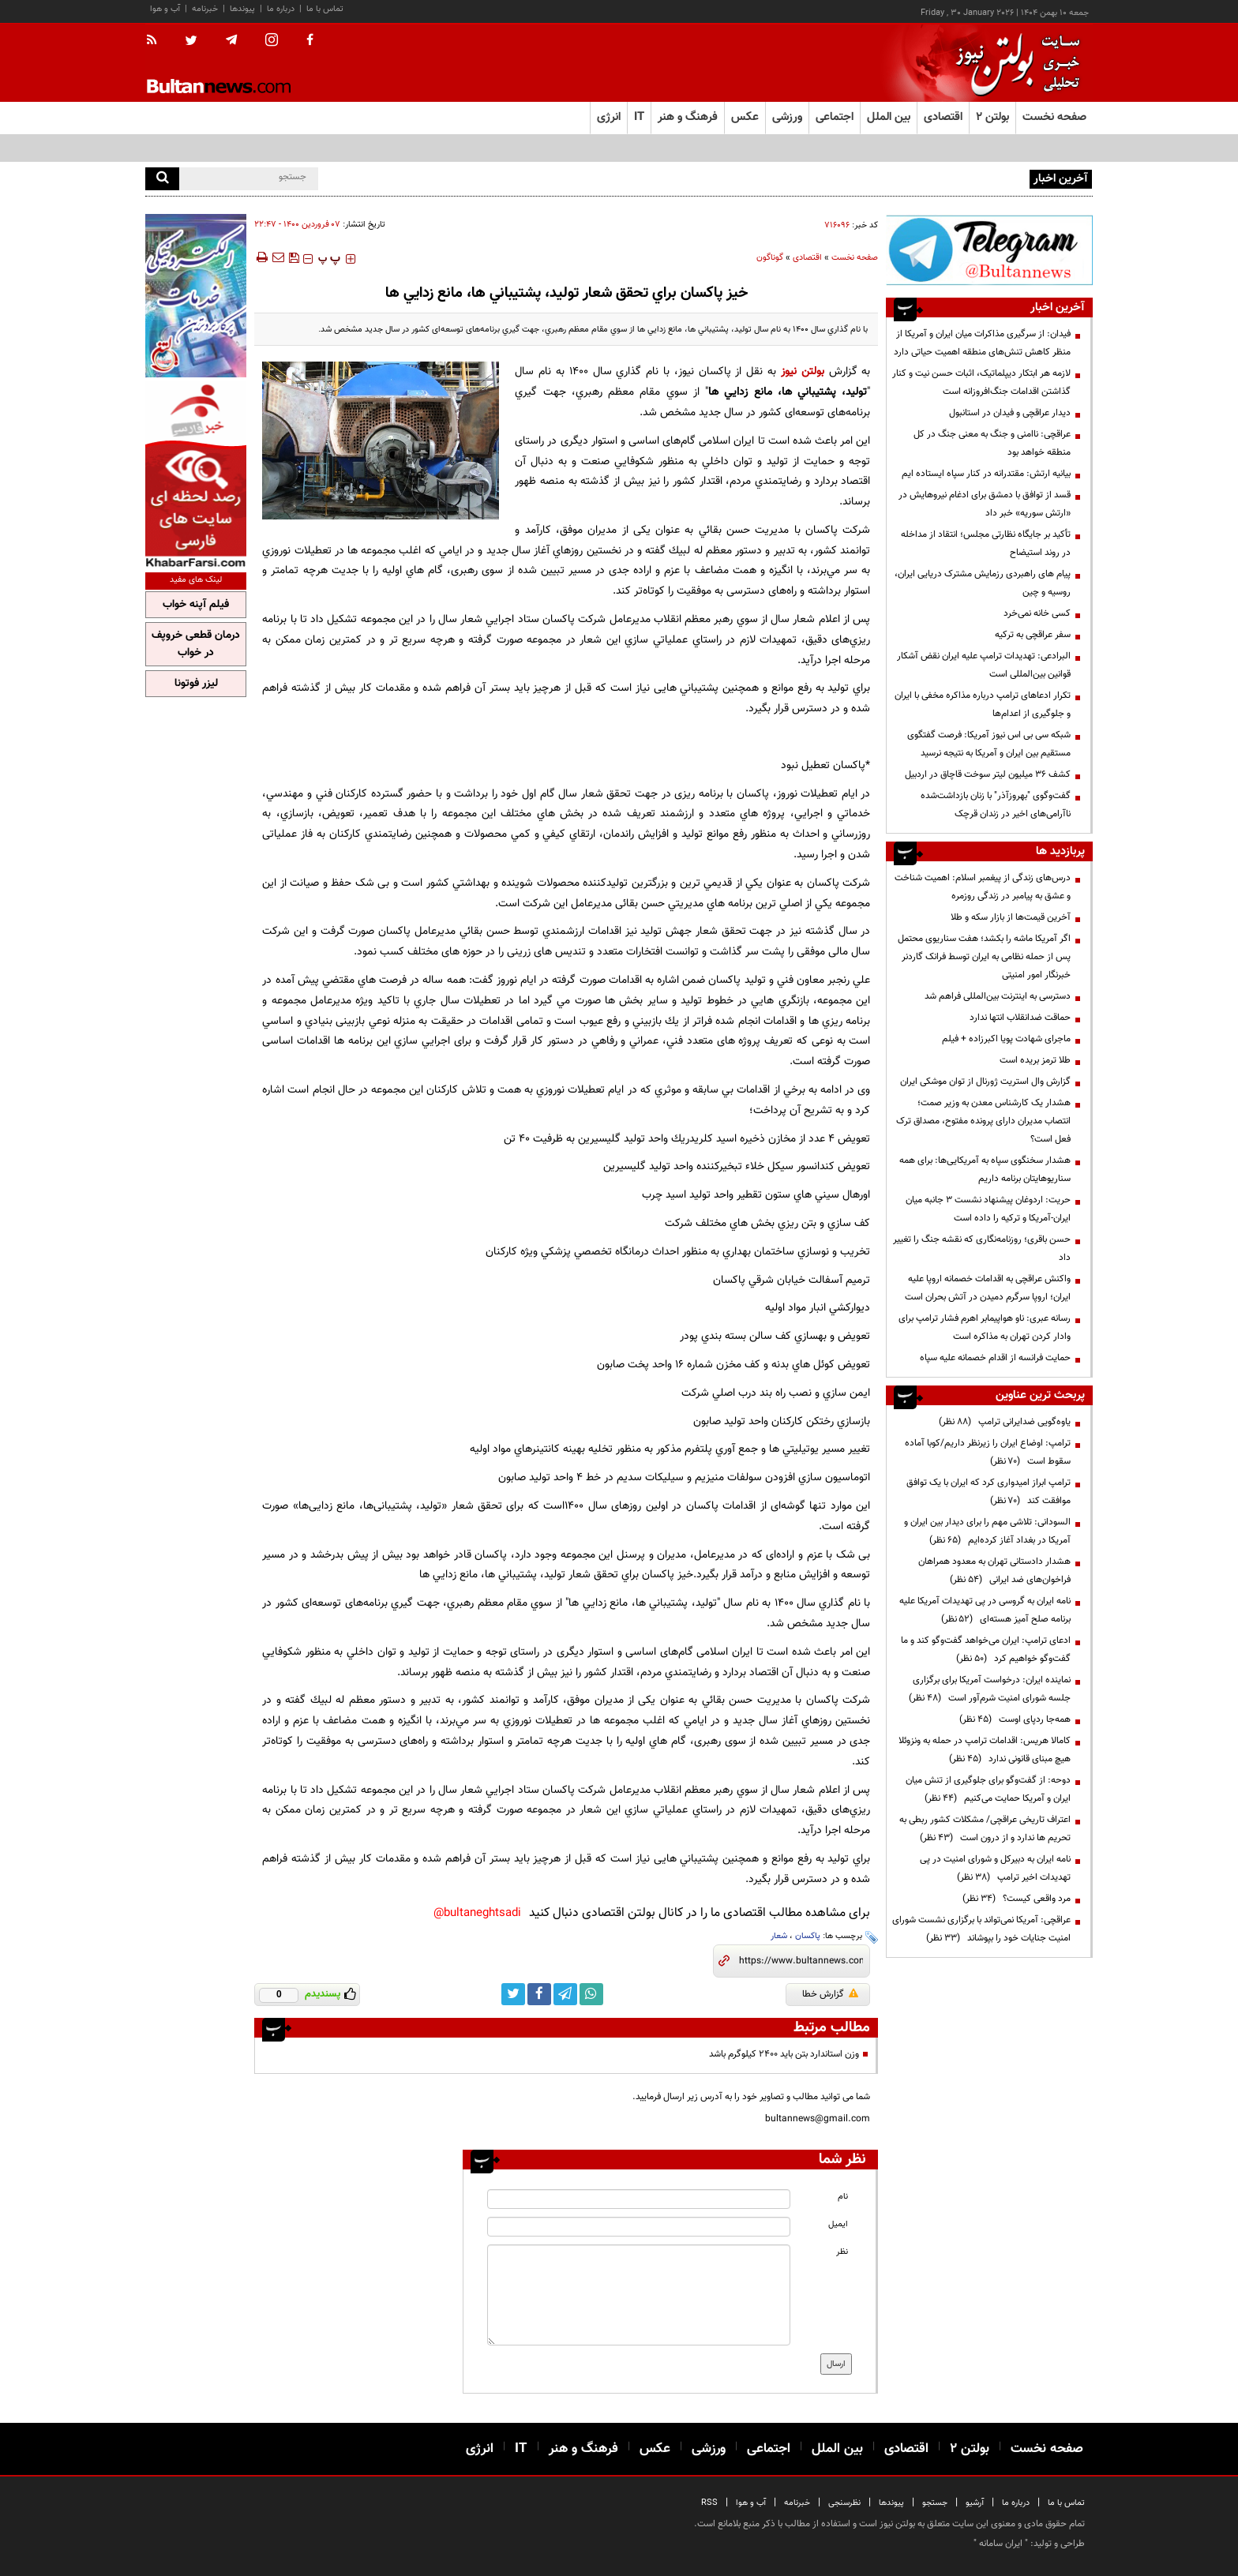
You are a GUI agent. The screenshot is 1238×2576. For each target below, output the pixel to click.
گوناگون (769, 257)
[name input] (638, 2199)
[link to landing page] (1014, 63)
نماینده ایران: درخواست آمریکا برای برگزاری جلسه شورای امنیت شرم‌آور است (990, 1689)
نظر (842, 2252)
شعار (779, 1936)
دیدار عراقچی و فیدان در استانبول (1010, 413)
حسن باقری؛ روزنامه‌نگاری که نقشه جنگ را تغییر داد (982, 1248)
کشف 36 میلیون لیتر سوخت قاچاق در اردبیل (988, 774)
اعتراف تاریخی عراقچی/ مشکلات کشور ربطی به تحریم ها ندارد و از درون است (985, 1829)
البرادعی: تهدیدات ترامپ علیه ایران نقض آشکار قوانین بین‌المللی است (984, 665)
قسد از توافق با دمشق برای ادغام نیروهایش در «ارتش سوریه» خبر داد (984, 504)
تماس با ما (324, 9)
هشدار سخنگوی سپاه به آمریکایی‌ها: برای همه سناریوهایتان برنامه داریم (985, 1169)
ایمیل (838, 2224)
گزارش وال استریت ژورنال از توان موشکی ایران (985, 1081)
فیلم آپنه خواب (196, 604)
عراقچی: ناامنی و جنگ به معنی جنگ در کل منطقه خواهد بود (992, 443)
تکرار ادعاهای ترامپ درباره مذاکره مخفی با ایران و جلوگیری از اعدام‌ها (983, 704)
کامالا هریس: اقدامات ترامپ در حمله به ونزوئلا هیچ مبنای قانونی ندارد (984, 1750)
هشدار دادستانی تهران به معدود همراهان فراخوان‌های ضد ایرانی (994, 1570)
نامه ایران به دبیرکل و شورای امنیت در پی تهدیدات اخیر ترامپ (995, 1868)
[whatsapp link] (591, 1994)
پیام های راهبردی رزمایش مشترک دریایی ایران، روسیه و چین (983, 583)
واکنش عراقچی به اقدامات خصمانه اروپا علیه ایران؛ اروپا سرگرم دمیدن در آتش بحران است (988, 1288)
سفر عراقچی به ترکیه (1033, 635)
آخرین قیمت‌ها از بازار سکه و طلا (1011, 917)
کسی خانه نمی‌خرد (1037, 613)
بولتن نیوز (800, 371)
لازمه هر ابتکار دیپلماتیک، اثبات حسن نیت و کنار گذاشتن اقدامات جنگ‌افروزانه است (981, 382)
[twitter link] (513, 1994)
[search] (162, 178)
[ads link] (989, 250)
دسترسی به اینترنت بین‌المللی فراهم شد (998, 996)
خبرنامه (205, 9)
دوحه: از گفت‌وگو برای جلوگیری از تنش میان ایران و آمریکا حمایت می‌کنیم (988, 1789)
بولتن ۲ (992, 117)
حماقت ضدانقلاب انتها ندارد (1020, 1018)
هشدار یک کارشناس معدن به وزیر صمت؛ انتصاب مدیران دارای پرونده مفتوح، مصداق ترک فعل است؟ (983, 1121)
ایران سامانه (1000, 2544)
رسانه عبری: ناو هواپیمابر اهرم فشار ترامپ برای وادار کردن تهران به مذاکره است (984, 1327)
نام (843, 2196)
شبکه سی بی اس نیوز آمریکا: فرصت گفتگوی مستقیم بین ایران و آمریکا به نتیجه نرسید (989, 744)
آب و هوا (165, 9)
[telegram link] (565, 1994)
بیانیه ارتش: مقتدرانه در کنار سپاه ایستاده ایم (986, 474)
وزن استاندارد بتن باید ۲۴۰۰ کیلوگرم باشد (784, 2054)
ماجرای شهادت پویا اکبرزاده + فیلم (1006, 1039)
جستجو (934, 2503)
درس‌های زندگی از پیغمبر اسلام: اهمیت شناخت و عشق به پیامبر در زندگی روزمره (983, 887)
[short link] (801, 1961)
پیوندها (242, 9)
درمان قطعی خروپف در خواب (196, 644)
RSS (709, 2503)
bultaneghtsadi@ (477, 1913)
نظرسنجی (844, 2503)
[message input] (638, 2294)
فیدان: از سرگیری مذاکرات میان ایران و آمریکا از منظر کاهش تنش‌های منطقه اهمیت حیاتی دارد (982, 343)
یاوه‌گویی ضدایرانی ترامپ (1005, 1422)
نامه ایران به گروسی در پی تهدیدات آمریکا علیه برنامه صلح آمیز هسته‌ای (985, 1610)
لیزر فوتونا (196, 683)
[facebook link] (539, 1994)
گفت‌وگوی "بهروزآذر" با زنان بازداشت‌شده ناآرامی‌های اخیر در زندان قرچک (996, 805)
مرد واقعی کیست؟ (1016, 1899)
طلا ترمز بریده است (1035, 1060)
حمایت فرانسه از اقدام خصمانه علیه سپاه (995, 1358)
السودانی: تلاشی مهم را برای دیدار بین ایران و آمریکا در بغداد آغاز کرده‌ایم (987, 1531)
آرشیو (975, 2503)
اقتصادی (807, 257)
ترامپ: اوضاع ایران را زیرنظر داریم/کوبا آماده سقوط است (988, 1452)
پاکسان (807, 1936)
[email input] (638, 2227)
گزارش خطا (830, 1994)
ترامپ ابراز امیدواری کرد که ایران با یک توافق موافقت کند (988, 1491)
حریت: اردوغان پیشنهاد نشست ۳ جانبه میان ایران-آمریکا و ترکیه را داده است (988, 1209)
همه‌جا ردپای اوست (1015, 1719)
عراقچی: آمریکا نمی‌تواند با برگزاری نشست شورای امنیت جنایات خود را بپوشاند (981, 1929)
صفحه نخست (1054, 117)
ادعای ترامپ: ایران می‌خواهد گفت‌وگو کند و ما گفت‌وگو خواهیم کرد (986, 1649)
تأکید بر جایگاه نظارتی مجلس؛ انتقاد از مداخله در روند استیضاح (986, 543)
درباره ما (280, 9)
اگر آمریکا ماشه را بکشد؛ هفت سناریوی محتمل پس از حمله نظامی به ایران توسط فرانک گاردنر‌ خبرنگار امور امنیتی (984, 957)
